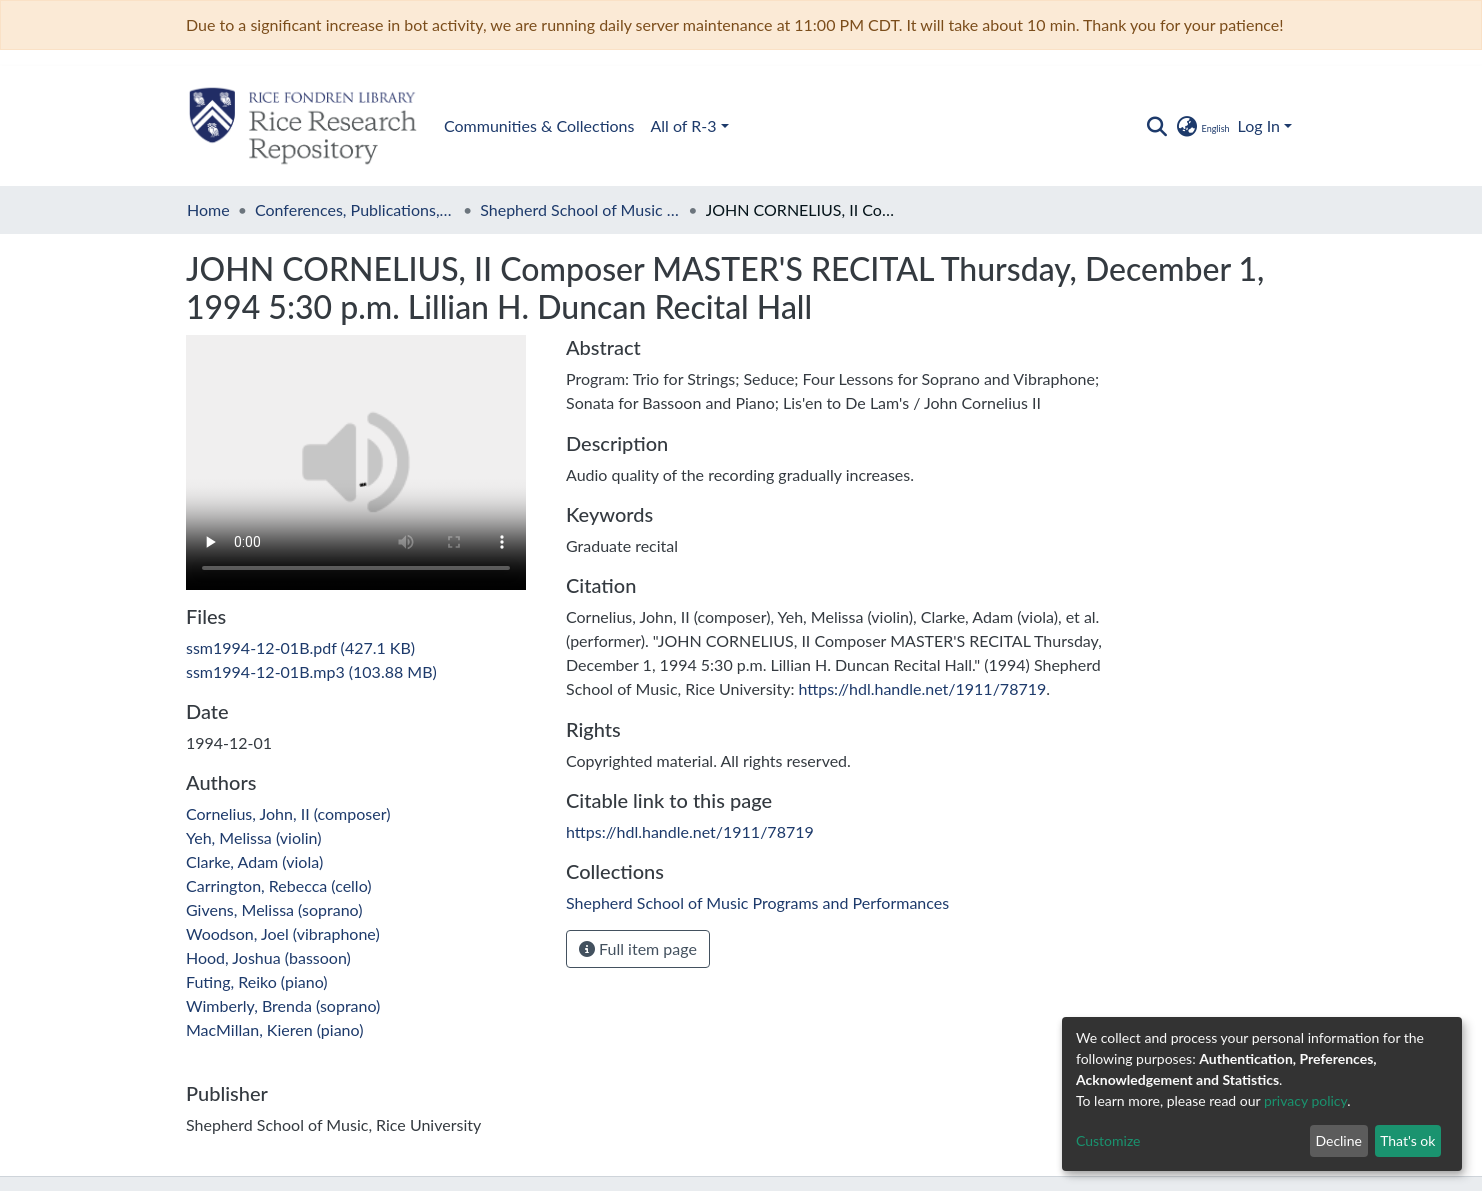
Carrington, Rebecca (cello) (279, 885)
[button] (1201, 126)
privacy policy (1305, 1100)
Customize (1108, 1140)
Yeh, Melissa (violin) (254, 837)
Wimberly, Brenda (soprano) (283, 1005)
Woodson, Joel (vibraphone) (283, 933)
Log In (1259, 125)
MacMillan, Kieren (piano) (274, 1029)
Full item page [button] (638, 948)
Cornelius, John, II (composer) (288, 813)
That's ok (1407, 1140)
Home (208, 209)
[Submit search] (1156, 126)
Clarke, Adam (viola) (254, 861)
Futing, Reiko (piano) (257, 981)
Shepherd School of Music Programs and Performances (580, 209)
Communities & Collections (539, 125)
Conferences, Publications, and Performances (355, 209)
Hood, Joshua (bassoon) (268, 957)
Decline (1338, 1140)
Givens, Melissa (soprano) (274, 909)
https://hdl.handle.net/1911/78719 (922, 688)
